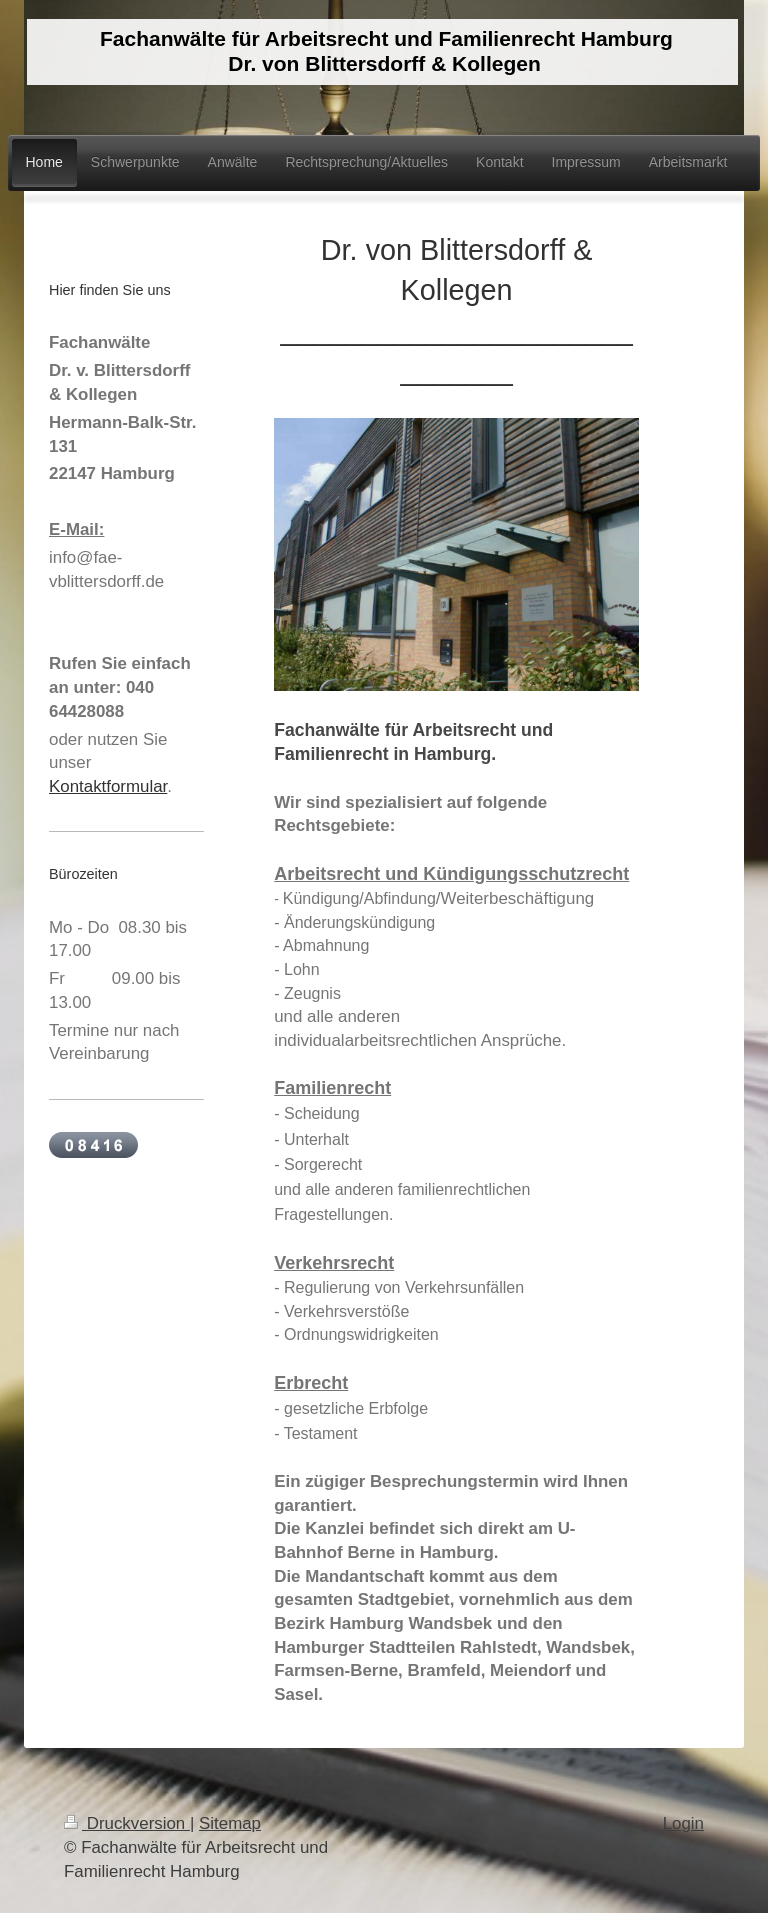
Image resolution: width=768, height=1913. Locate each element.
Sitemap (230, 1823)
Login (683, 1823)
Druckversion (127, 1823)
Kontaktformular (108, 786)
